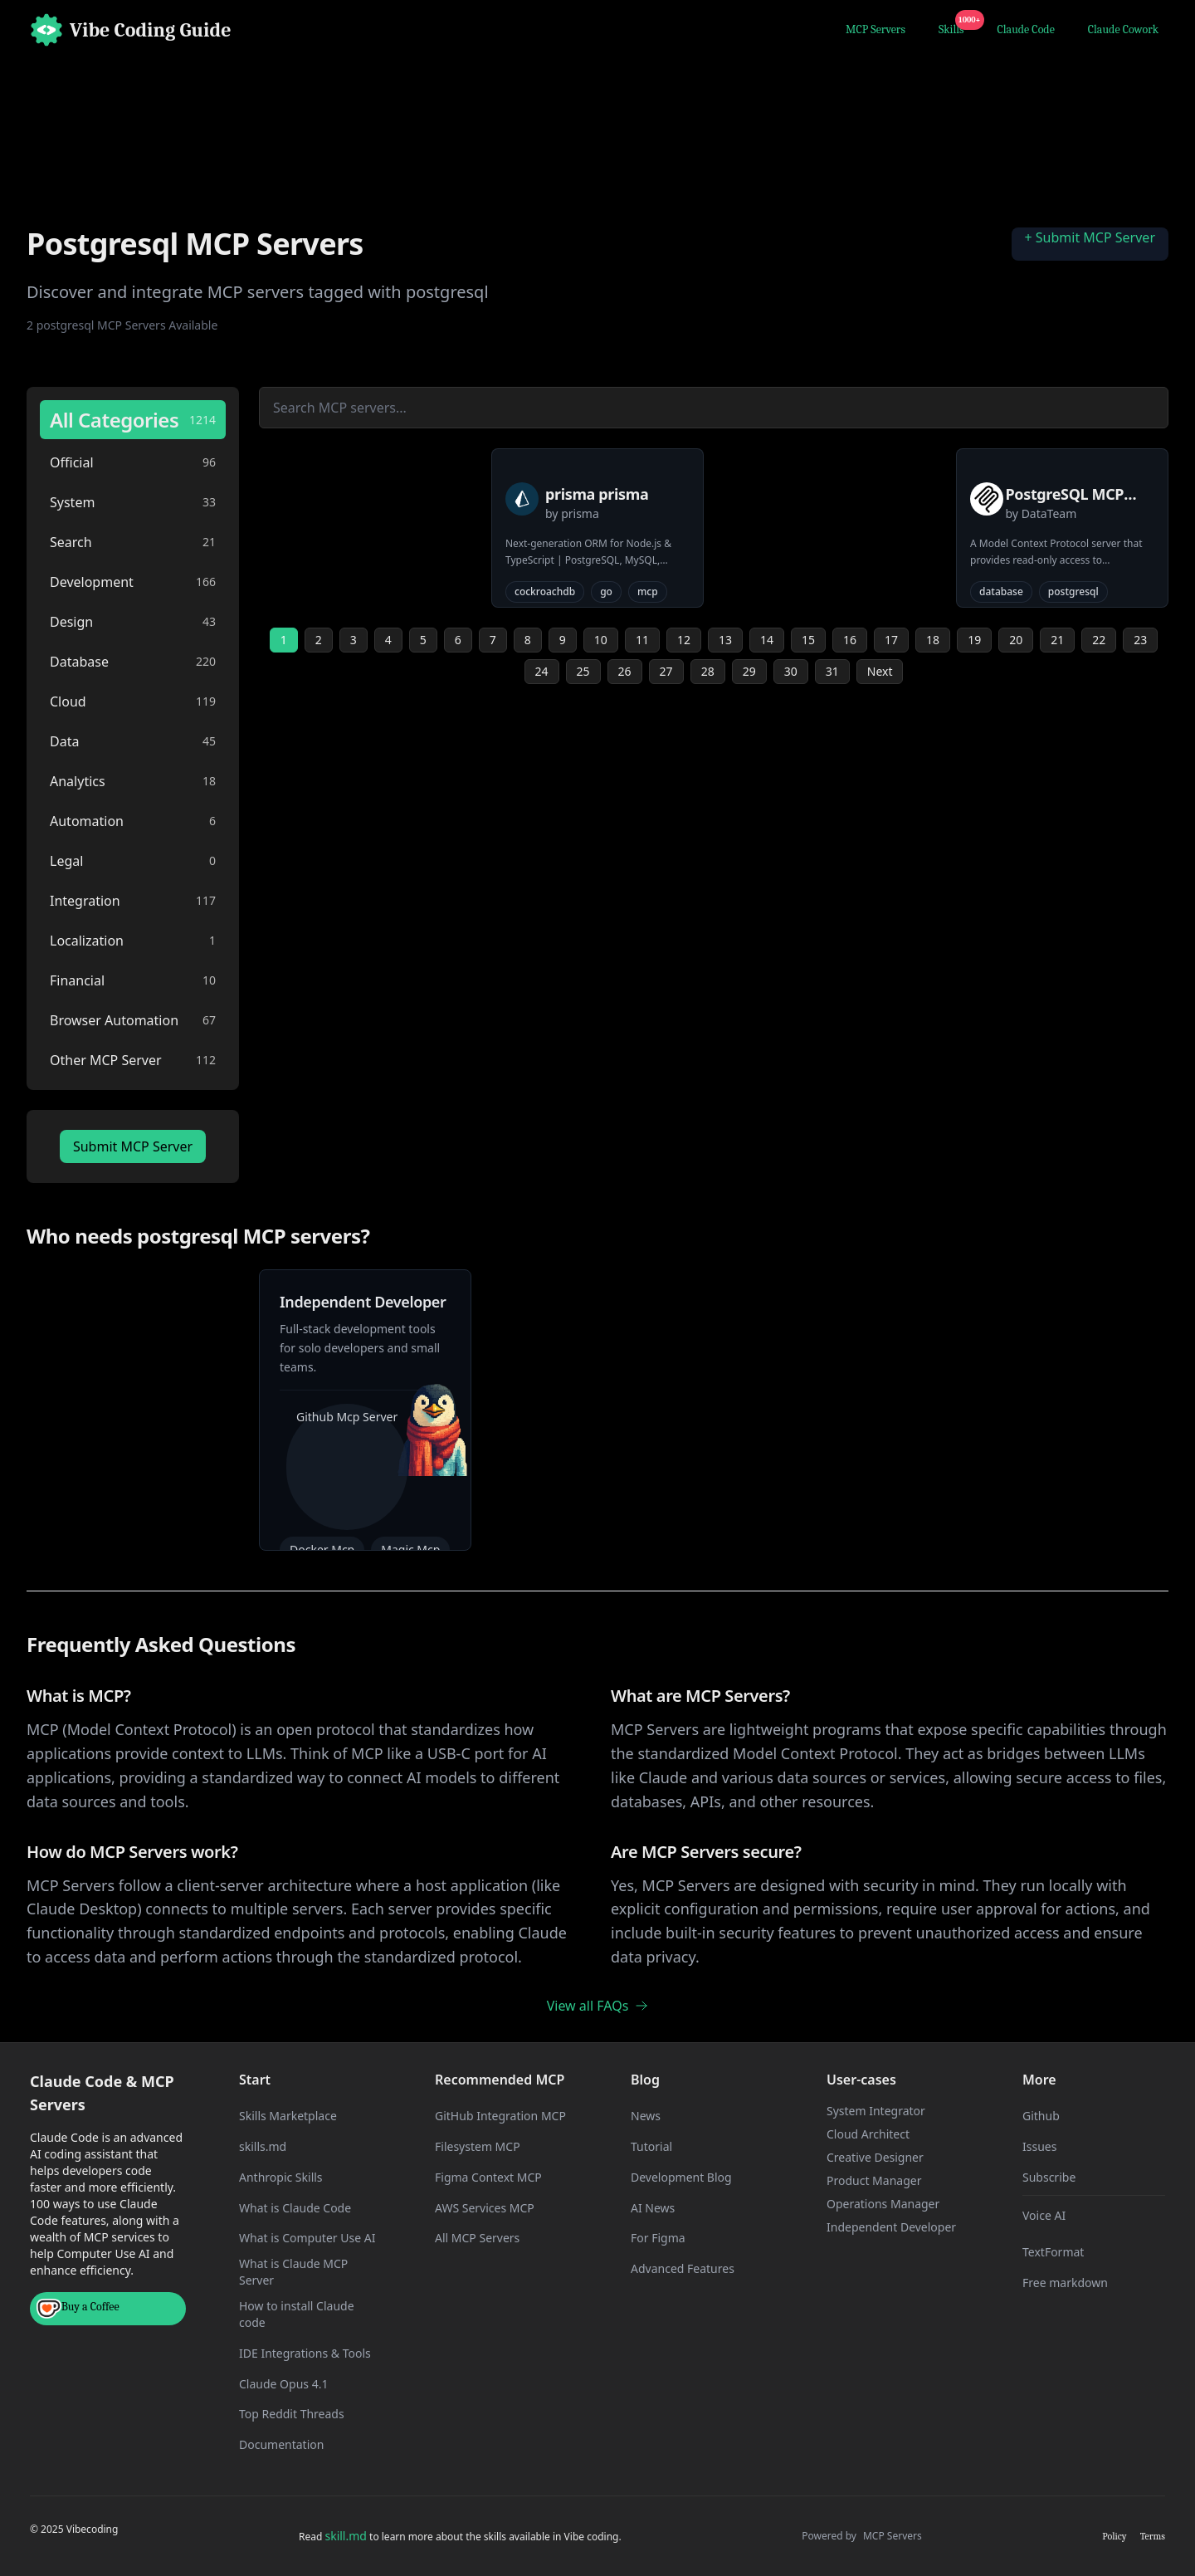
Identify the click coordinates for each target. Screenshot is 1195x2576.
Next (880, 671)
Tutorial (651, 2146)
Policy (1114, 2536)
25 (583, 671)
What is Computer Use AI (307, 2238)
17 (891, 640)
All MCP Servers (477, 2238)
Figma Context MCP (488, 2177)
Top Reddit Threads (291, 2414)
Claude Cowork (1123, 29)
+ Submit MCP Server (1090, 237)
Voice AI (1044, 2215)
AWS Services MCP (484, 2208)
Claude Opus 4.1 (283, 2384)
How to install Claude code (296, 2314)
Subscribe (1049, 2177)
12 (683, 640)
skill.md (345, 2536)
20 (1015, 640)
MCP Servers (875, 29)
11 (642, 640)
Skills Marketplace (288, 2116)
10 (600, 640)
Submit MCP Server (133, 1146)
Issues (1039, 2146)
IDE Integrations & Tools (305, 2353)
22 (1098, 640)
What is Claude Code (295, 2208)
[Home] (131, 29)
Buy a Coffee (78, 2309)
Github (1041, 2116)
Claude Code (1026, 29)
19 (974, 640)
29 (749, 671)
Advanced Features (682, 2268)
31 (832, 671)
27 (666, 671)
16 (849, 640)
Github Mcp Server (347, 1417)
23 (1140, 640)
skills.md (262, 2146)
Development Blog (681, 2177)
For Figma (658, 2238)
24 (542, 671)
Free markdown (1065, 2282)
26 (625, 671)
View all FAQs (598, 2006)
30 (790, 671)
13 (725, 640)
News (646, 2116)
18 (932, 640)
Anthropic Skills (281, 2177)
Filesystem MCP (477, 2146)
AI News (653, 2208)
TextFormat (1053, 2252)
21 (1057, 640)
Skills (955, 27)
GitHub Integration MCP (500, 2116)
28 (708, 671)
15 (808, 640)
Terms (1152, 2536)
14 (766, 640)
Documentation (281, 2444)
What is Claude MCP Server (293, 2272)
